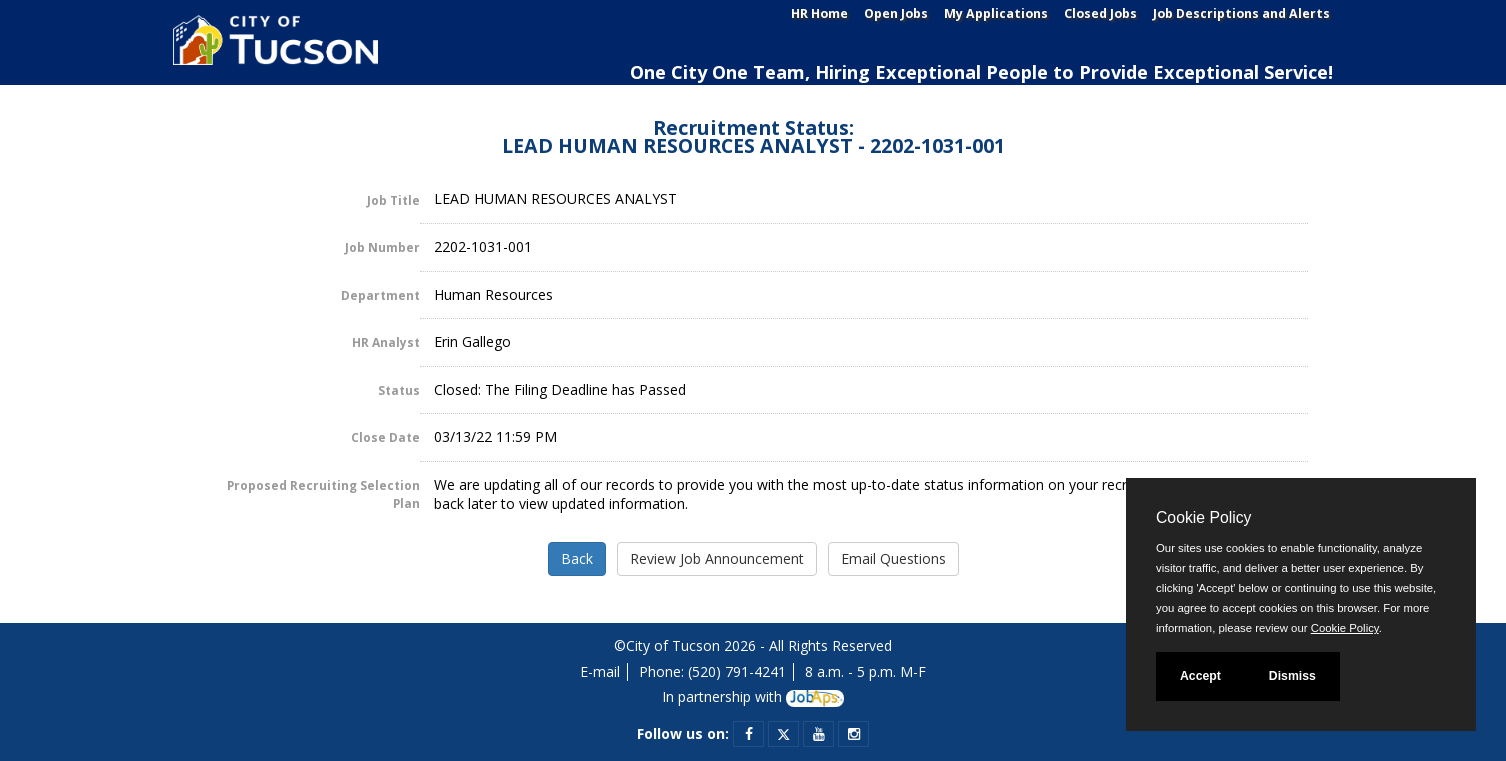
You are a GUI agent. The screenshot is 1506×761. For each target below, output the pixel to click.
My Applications (996, 13)
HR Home (819, 13)
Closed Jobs (1100, 13)
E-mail (600, 671)
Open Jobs (896, 13)
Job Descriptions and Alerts (1241, 13)
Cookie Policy (1203, 517)
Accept (1200, 676)
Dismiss (1292, 676)
